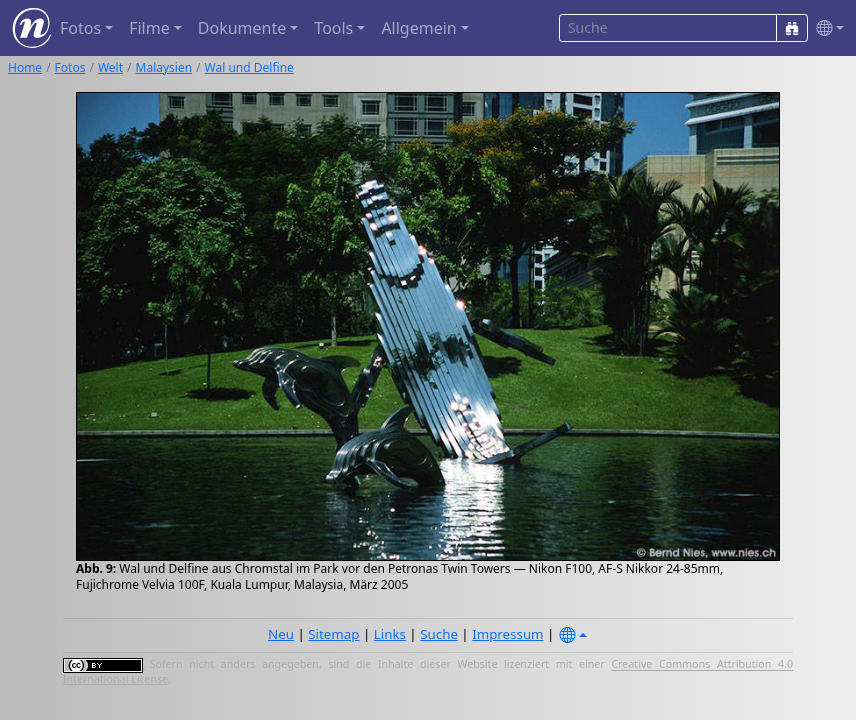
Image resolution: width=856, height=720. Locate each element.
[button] (826, 28)
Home (25, 67)
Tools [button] (333, 28)
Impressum (507, 634)
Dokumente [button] (242, 28)
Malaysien (164, 67)
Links (390, 634)
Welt (110, 67)
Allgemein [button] (418, 28)
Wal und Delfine (249, 67)
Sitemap (333, 634)
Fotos (70, 67)
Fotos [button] (80, 28)
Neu (281, 634)
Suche (439, 634)
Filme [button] (149, 28)
